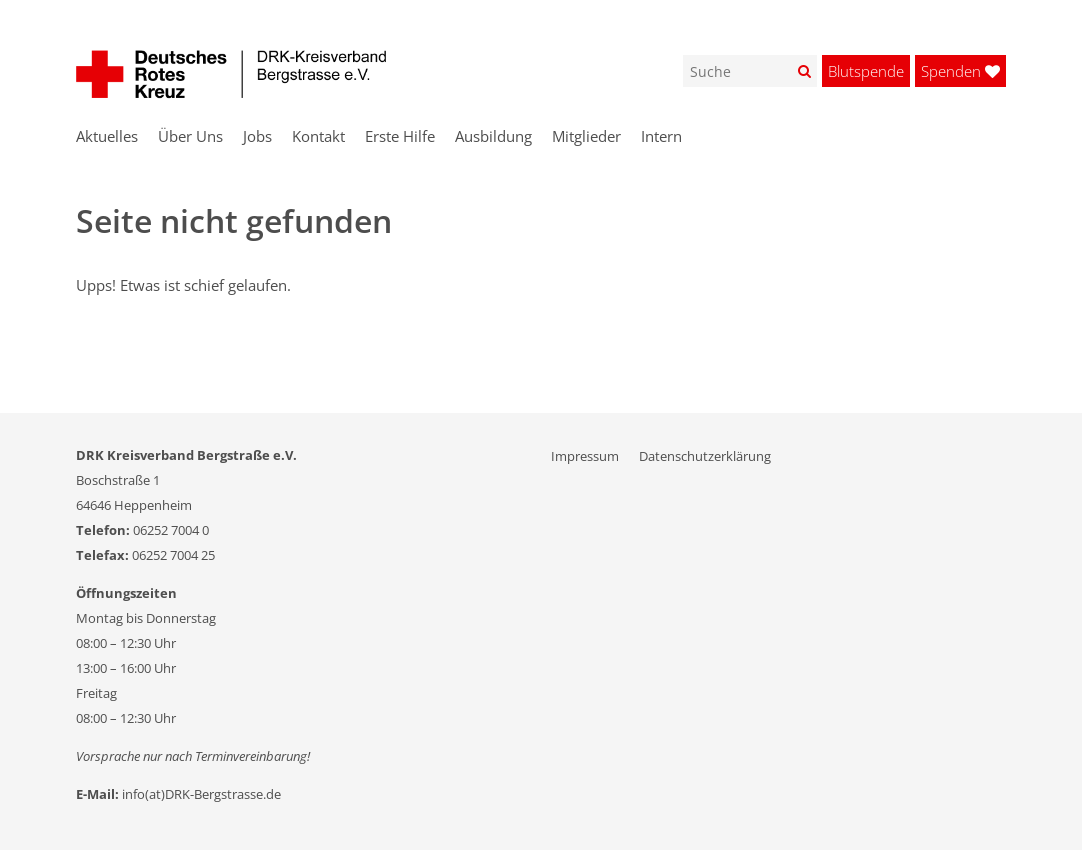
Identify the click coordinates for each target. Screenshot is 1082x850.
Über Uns (190, 136)
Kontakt (318, 136)
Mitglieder (586, 136)
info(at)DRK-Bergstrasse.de (201, 794)
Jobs (257, 136)
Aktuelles (107, 136)
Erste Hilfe (400, 136)
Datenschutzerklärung (705, 456)
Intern (661, 136)
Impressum (585, 456)
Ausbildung (493, 136)
